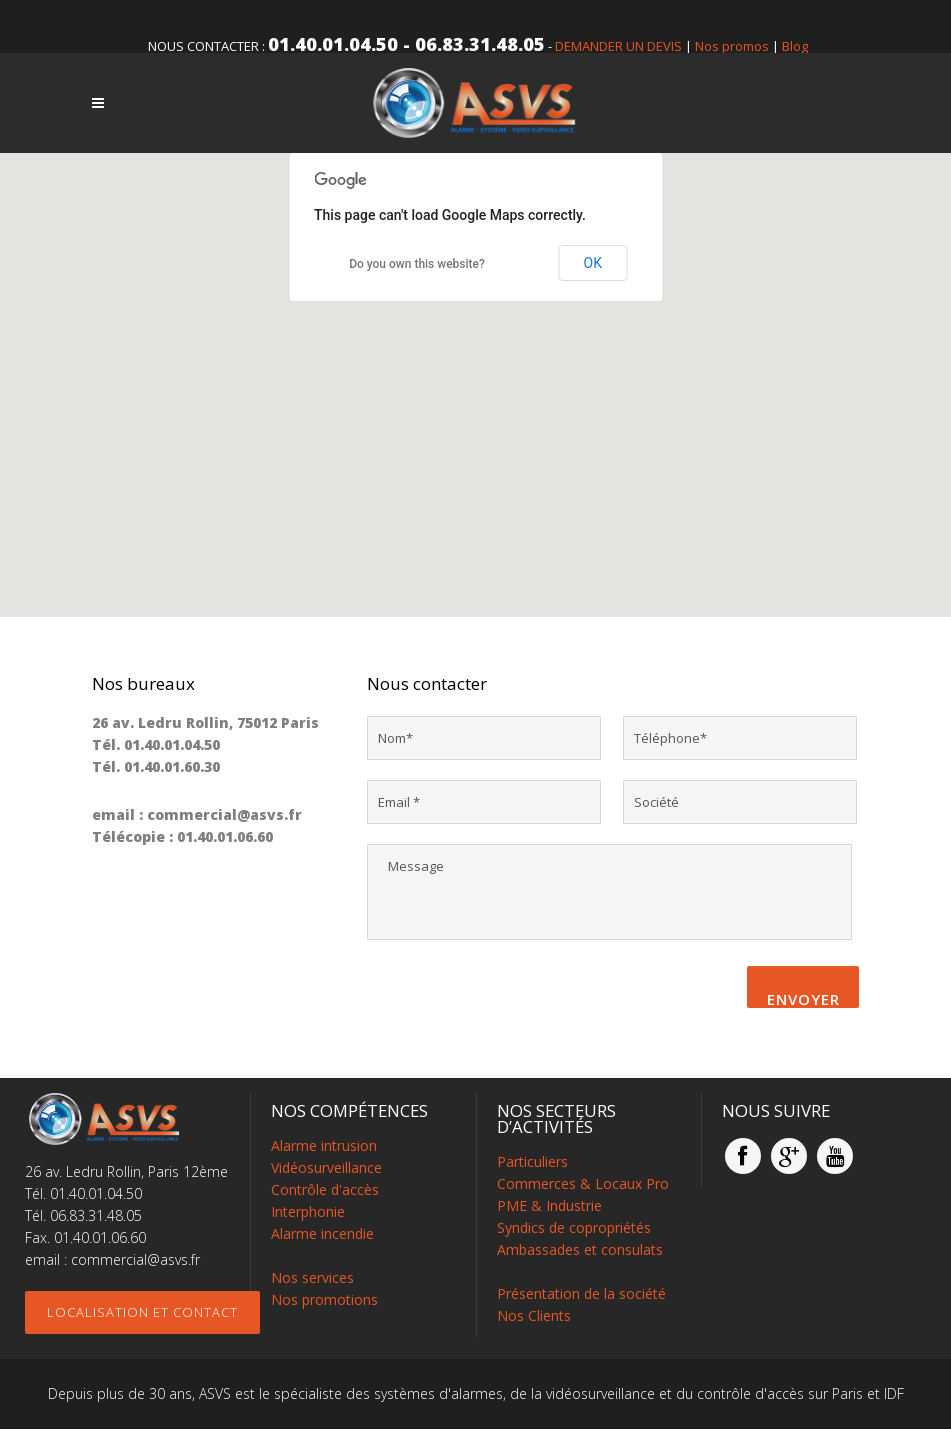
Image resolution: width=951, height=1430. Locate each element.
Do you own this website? (417, 264)
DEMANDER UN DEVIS (618, 46)
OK (593, 263)
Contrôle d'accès (325, 1190)
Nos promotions (324, 1300)
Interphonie (308, 1212)
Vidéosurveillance (326, 1168)
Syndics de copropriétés (574, 1228)
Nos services (312, 1278)
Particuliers (532, 1162)
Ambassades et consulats (580, 1250)
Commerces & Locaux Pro (583, 1184)
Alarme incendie (322, 1234)
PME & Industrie (549, 1206)
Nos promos (732, 46)
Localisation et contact (142, 1313)
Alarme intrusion (324, 1146)
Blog (795, 46)
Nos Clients (534, 1316)
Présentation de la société (581, 1294)
